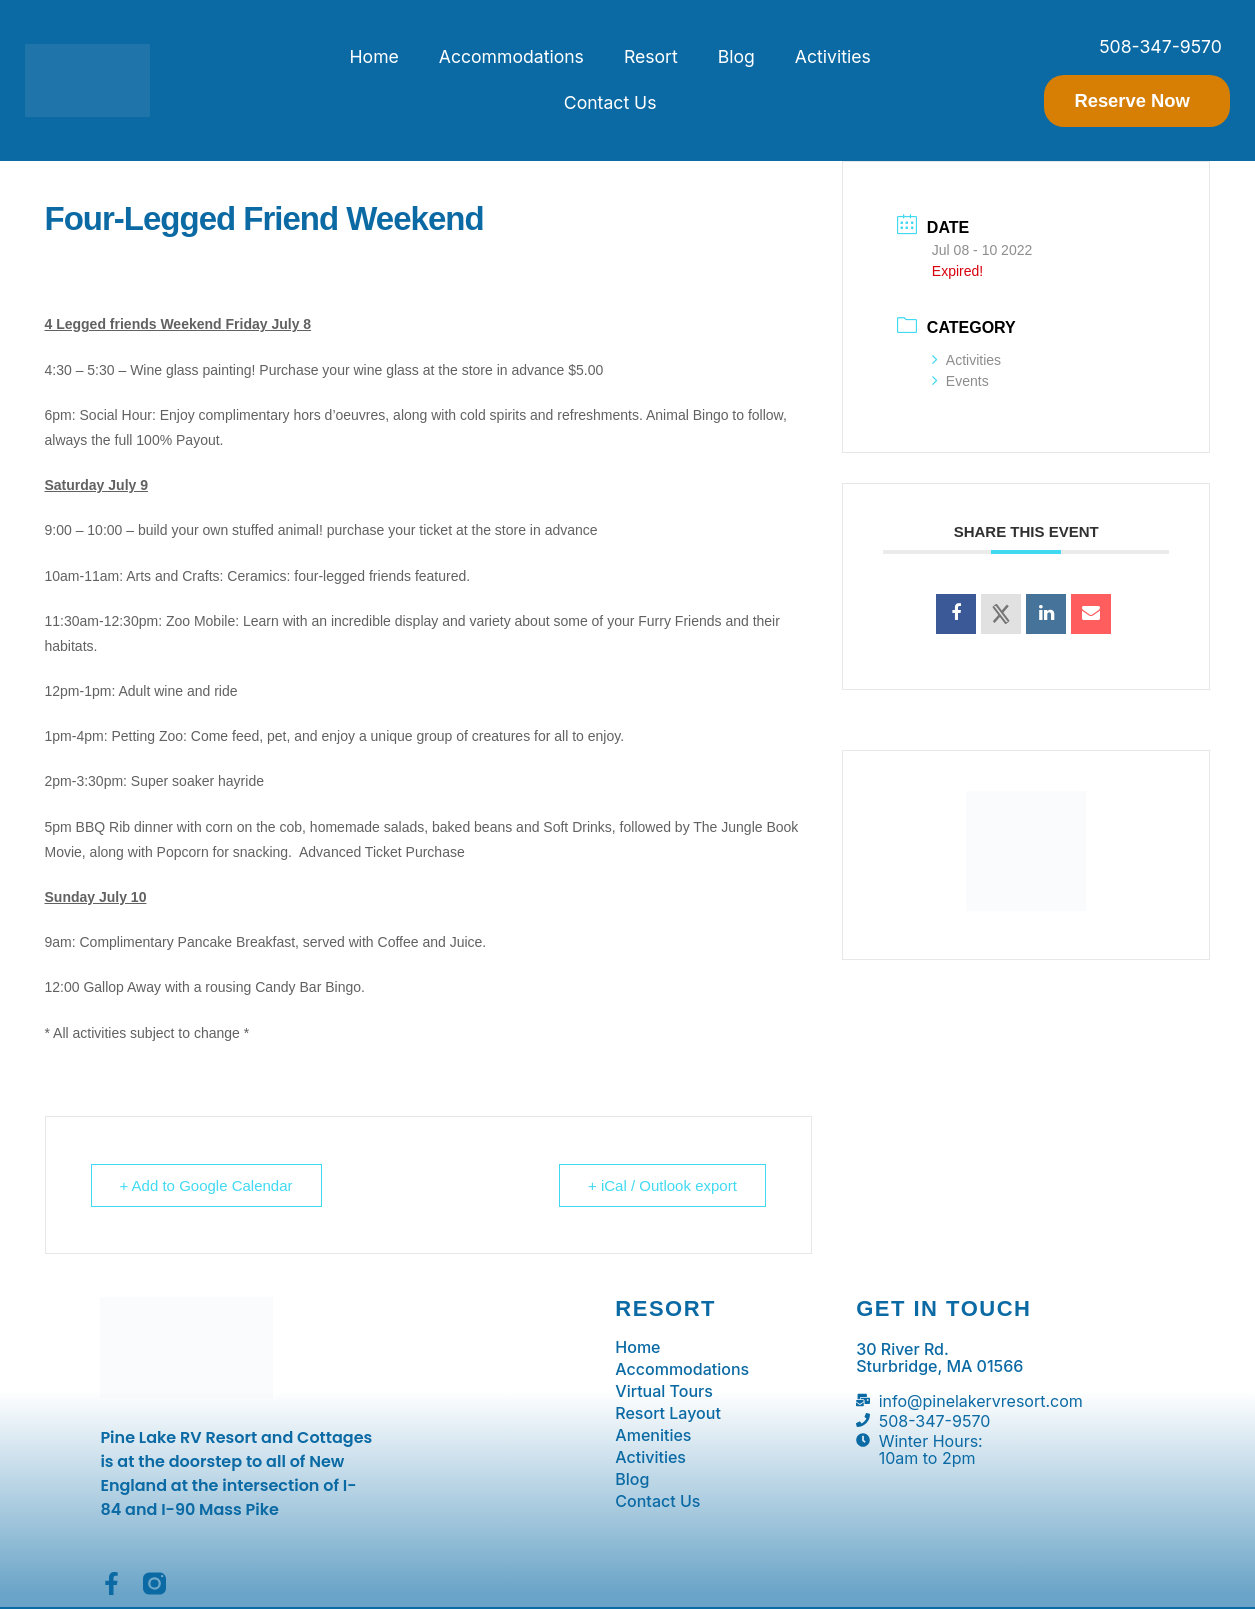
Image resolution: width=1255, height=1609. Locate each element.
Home (374, 56)
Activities (833, 56)
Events (960, 381)
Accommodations (511, 56)
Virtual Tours (664, 1391)
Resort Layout (668, 1413)
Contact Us (610, 102)
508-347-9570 (1160, 46)
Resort (651, 56)
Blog (736, 56)
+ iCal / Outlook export (662, 1185)
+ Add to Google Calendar (206, 1185)
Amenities (653, 1435)
